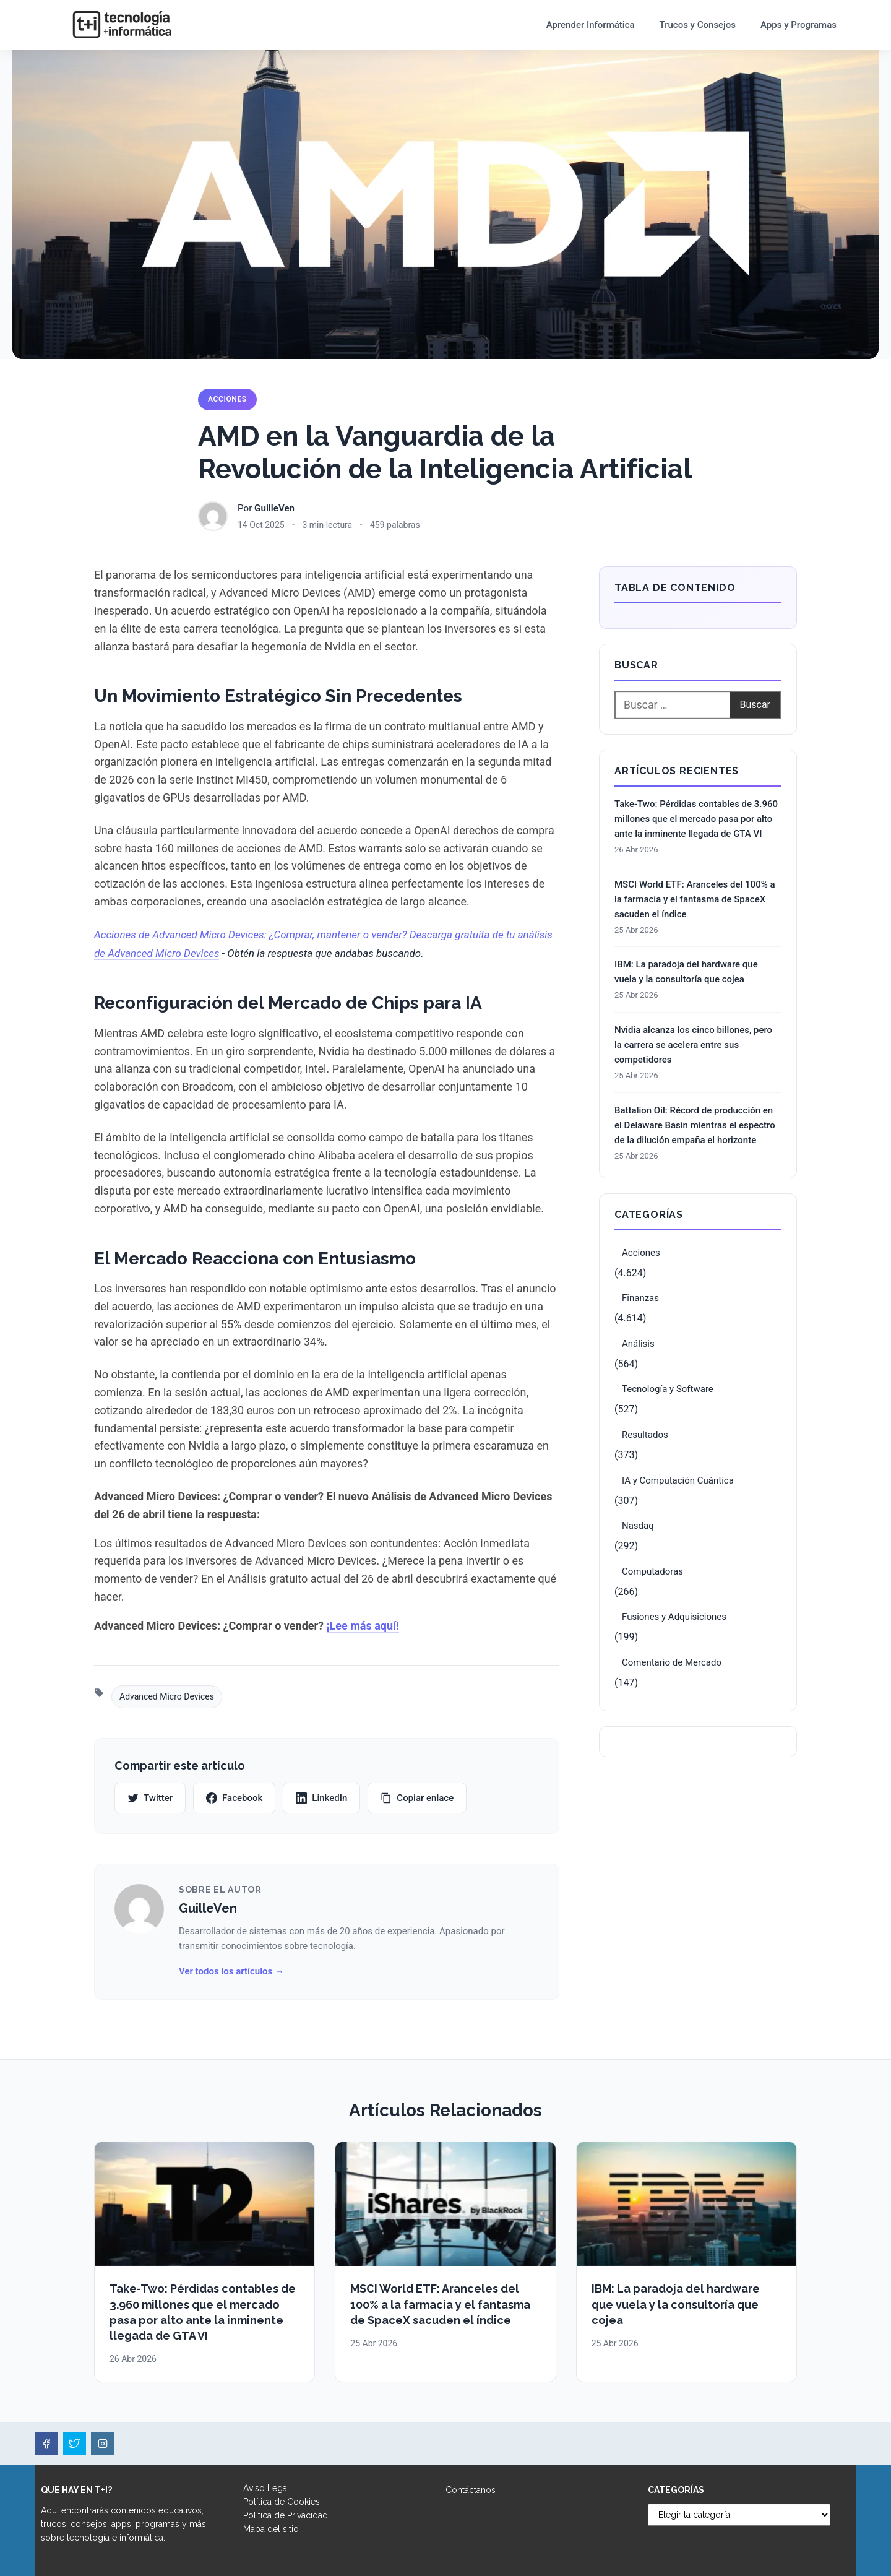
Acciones (227, 399)
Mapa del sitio (271, 2529)
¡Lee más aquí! (363, 1625)
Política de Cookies (281, 2502)
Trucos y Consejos (698, 24)
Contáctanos (471, 2490)
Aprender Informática (590, 24)
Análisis (638, 1343)
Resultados (645, 1434)
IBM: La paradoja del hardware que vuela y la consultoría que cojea (686, 972)
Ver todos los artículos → (231, 1971)
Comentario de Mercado (671, 1662)
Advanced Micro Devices (166, 1696)
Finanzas (640, 1297)
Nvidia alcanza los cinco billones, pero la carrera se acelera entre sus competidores (693, 1044)
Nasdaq (638, 1525)
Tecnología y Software (667, 1388)
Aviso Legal (266, 2488)
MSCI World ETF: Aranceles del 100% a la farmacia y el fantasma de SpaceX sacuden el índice (694, 899)
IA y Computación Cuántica (678, 1480)
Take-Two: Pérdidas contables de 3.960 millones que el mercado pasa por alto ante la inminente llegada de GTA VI (696, 818)
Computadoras (652, 1571)
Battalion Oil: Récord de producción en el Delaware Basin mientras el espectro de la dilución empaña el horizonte (694, 1125)
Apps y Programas (798, 24)
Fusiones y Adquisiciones (674, 1616)
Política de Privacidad (285, 2515)
